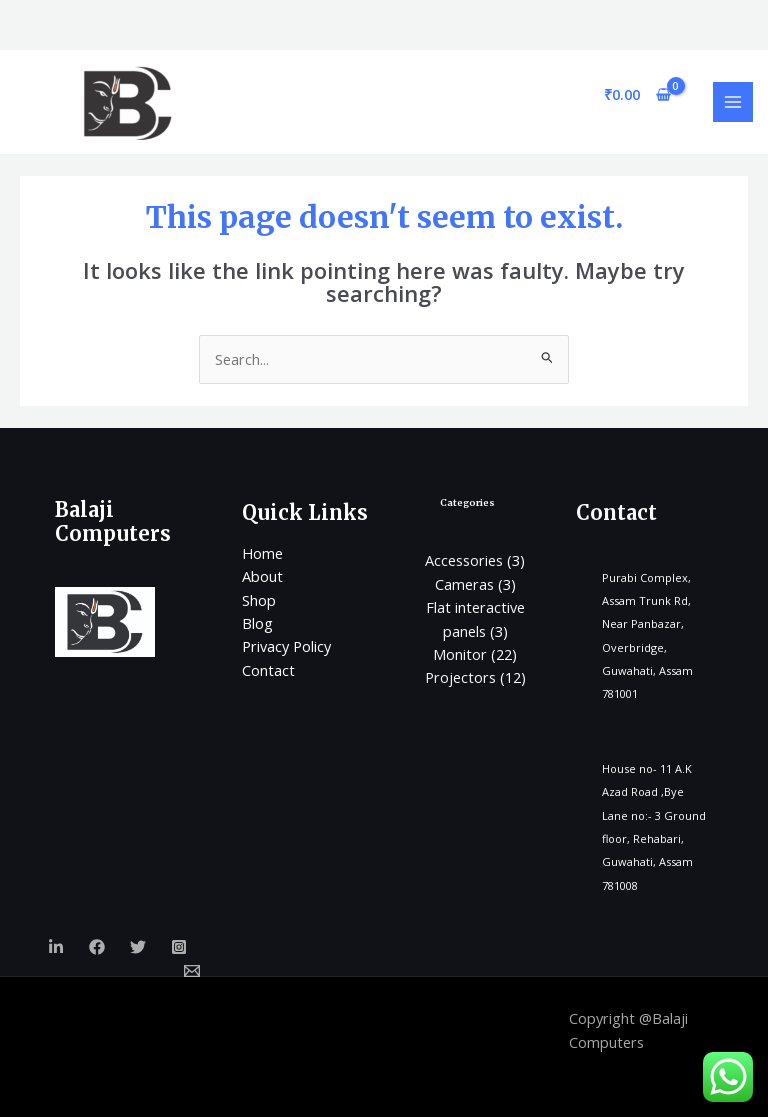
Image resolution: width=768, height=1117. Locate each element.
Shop (259, 600)
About (262, 576)
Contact (268, 670)
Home (262, 553)
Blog (257, 623)
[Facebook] (97, 947)
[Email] (192, 971)
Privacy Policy (286, 646)
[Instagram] (179, 947)
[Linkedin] (56, 947)
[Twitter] (138, 947)
